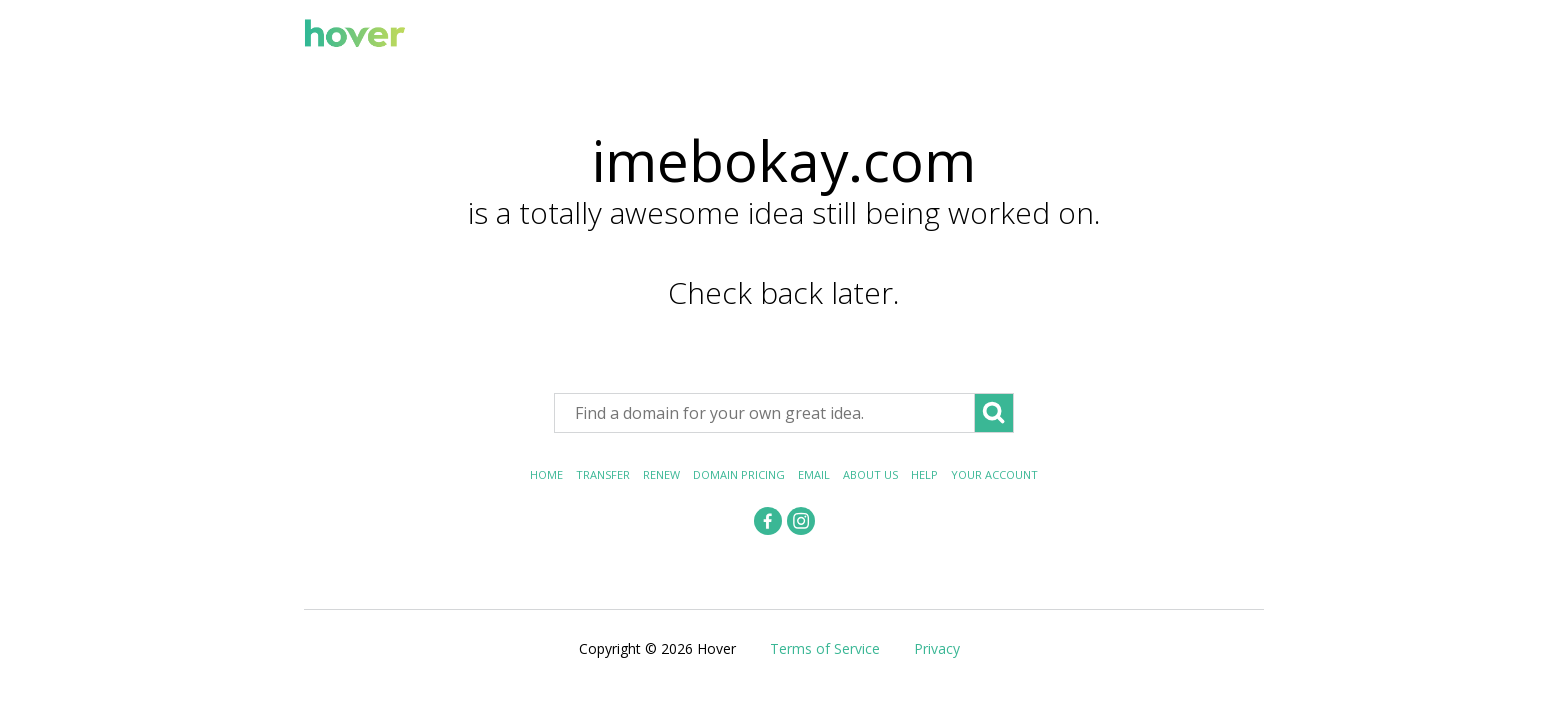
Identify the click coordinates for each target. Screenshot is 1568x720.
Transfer (603, 474)
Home (546, 474)
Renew (661, 474)
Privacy (937, 648)
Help (924, 474)
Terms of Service (825, 648)
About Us (870, 474)
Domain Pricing (739, 474)
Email (814, 474)
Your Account (994, 474)
